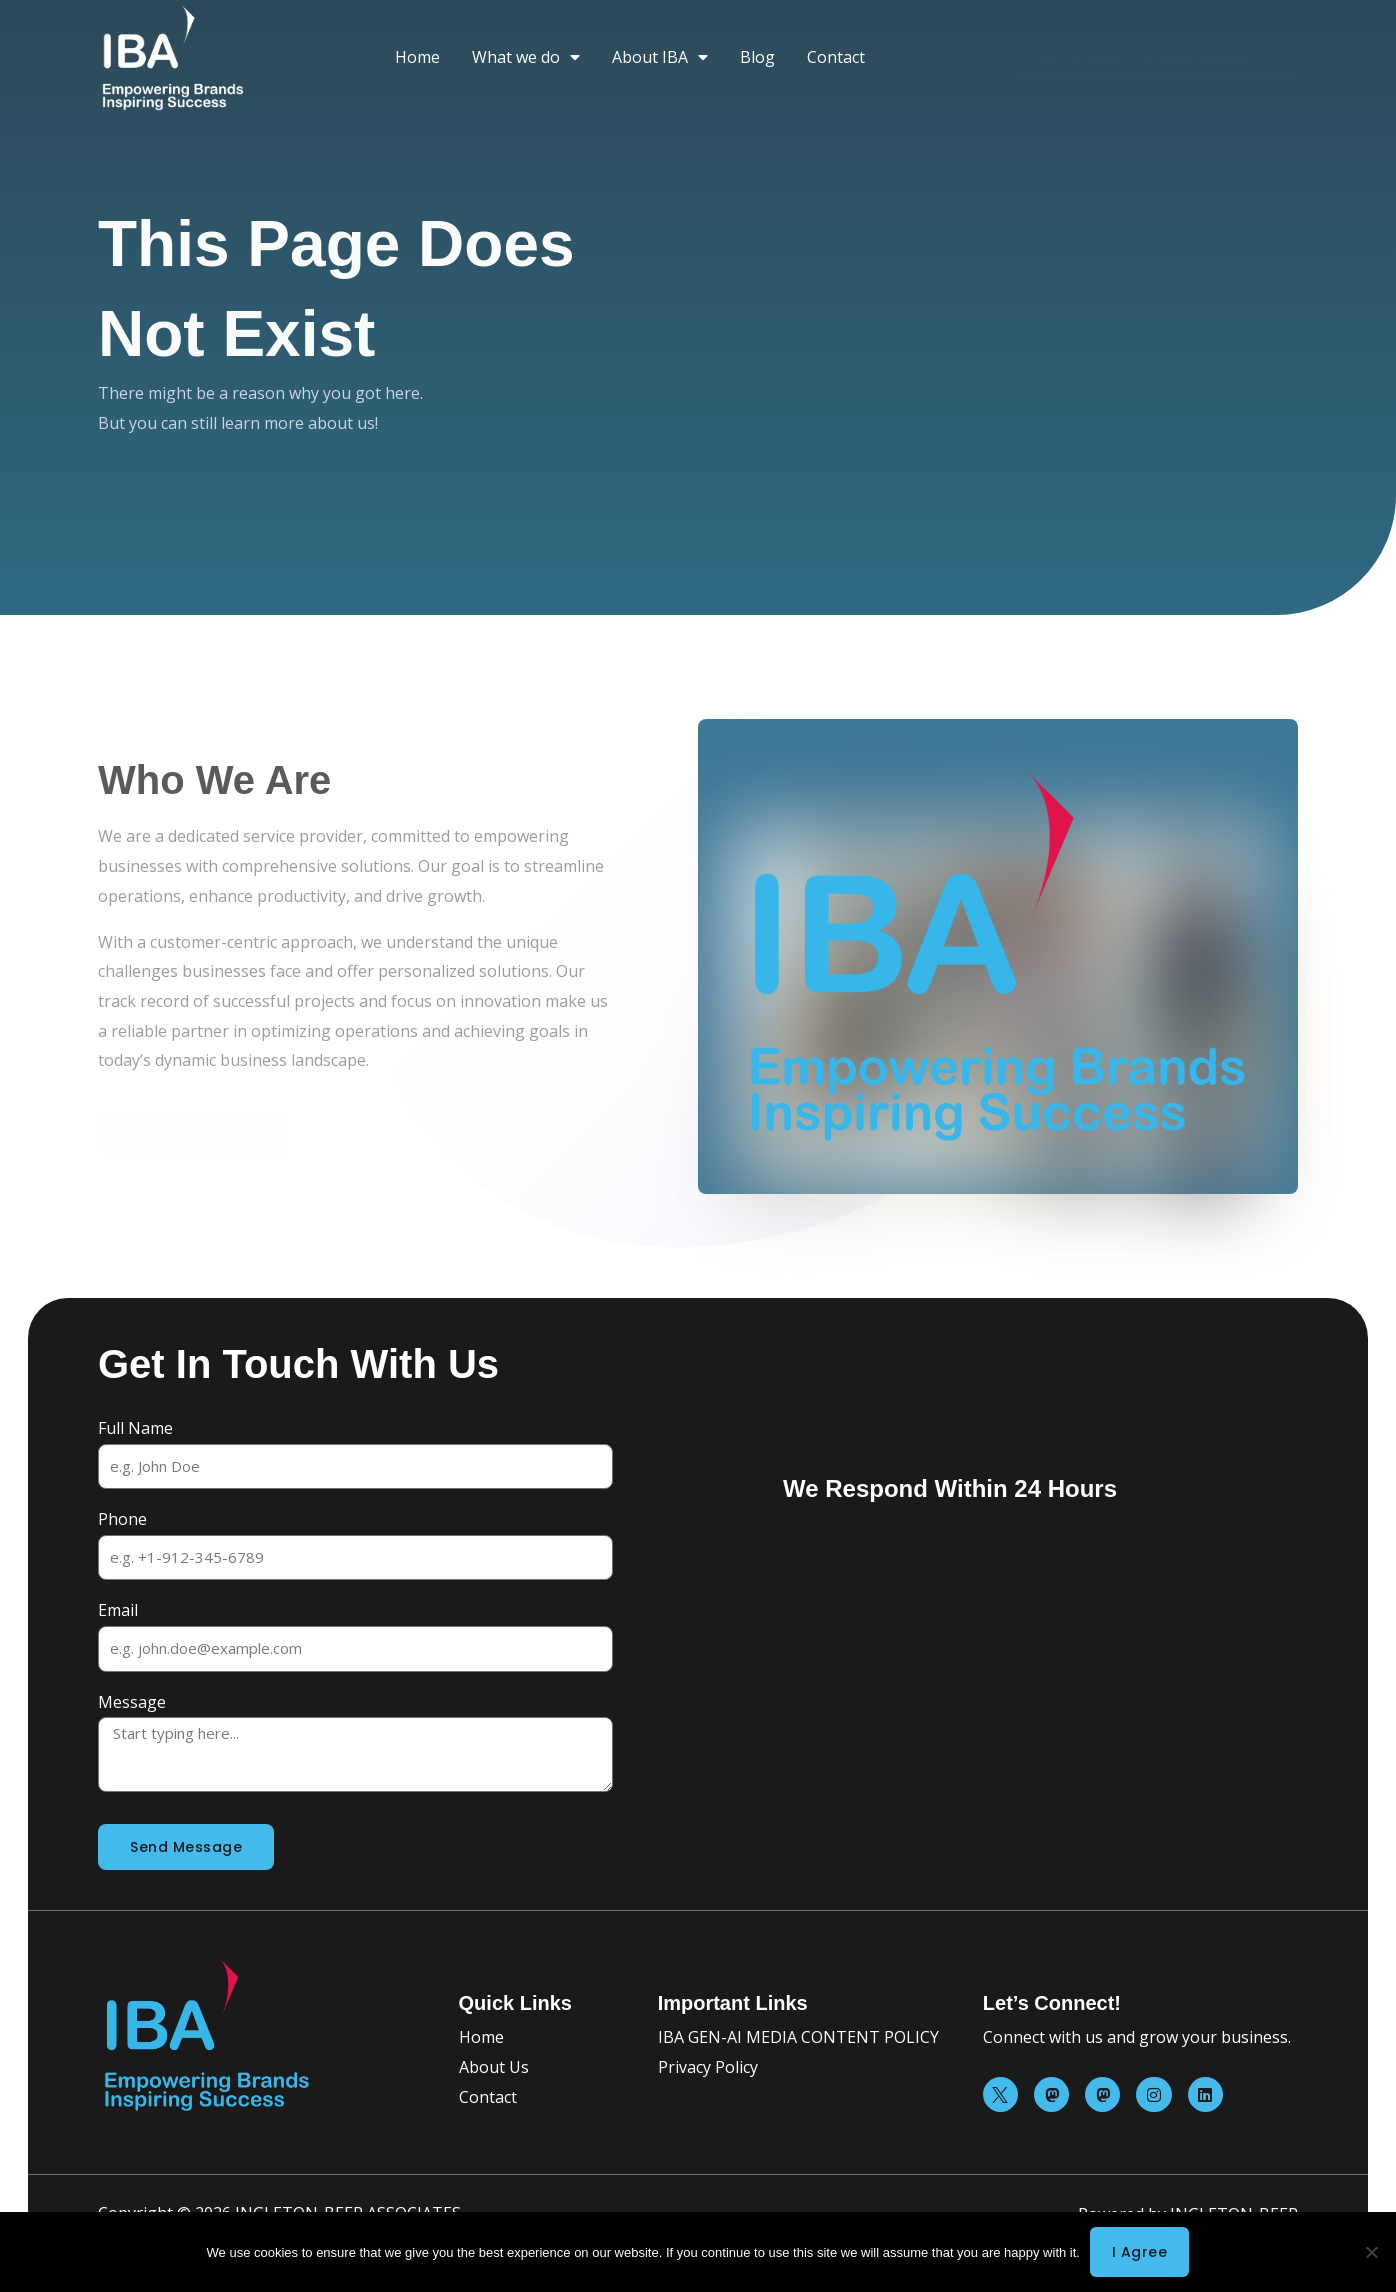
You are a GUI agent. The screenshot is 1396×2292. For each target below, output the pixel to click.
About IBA (660, 57)
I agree (1140, 2252)
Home (417, 57)
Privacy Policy (708, 2067)
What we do (526, 57)
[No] (1371, 2252)
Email (118, 1610)
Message (132, 1702)
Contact (836, 57)
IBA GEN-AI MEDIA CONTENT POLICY (798, 2037)
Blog (757, 57)
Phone (122, 1519)
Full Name (135, 1428)
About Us (494, 2067)
